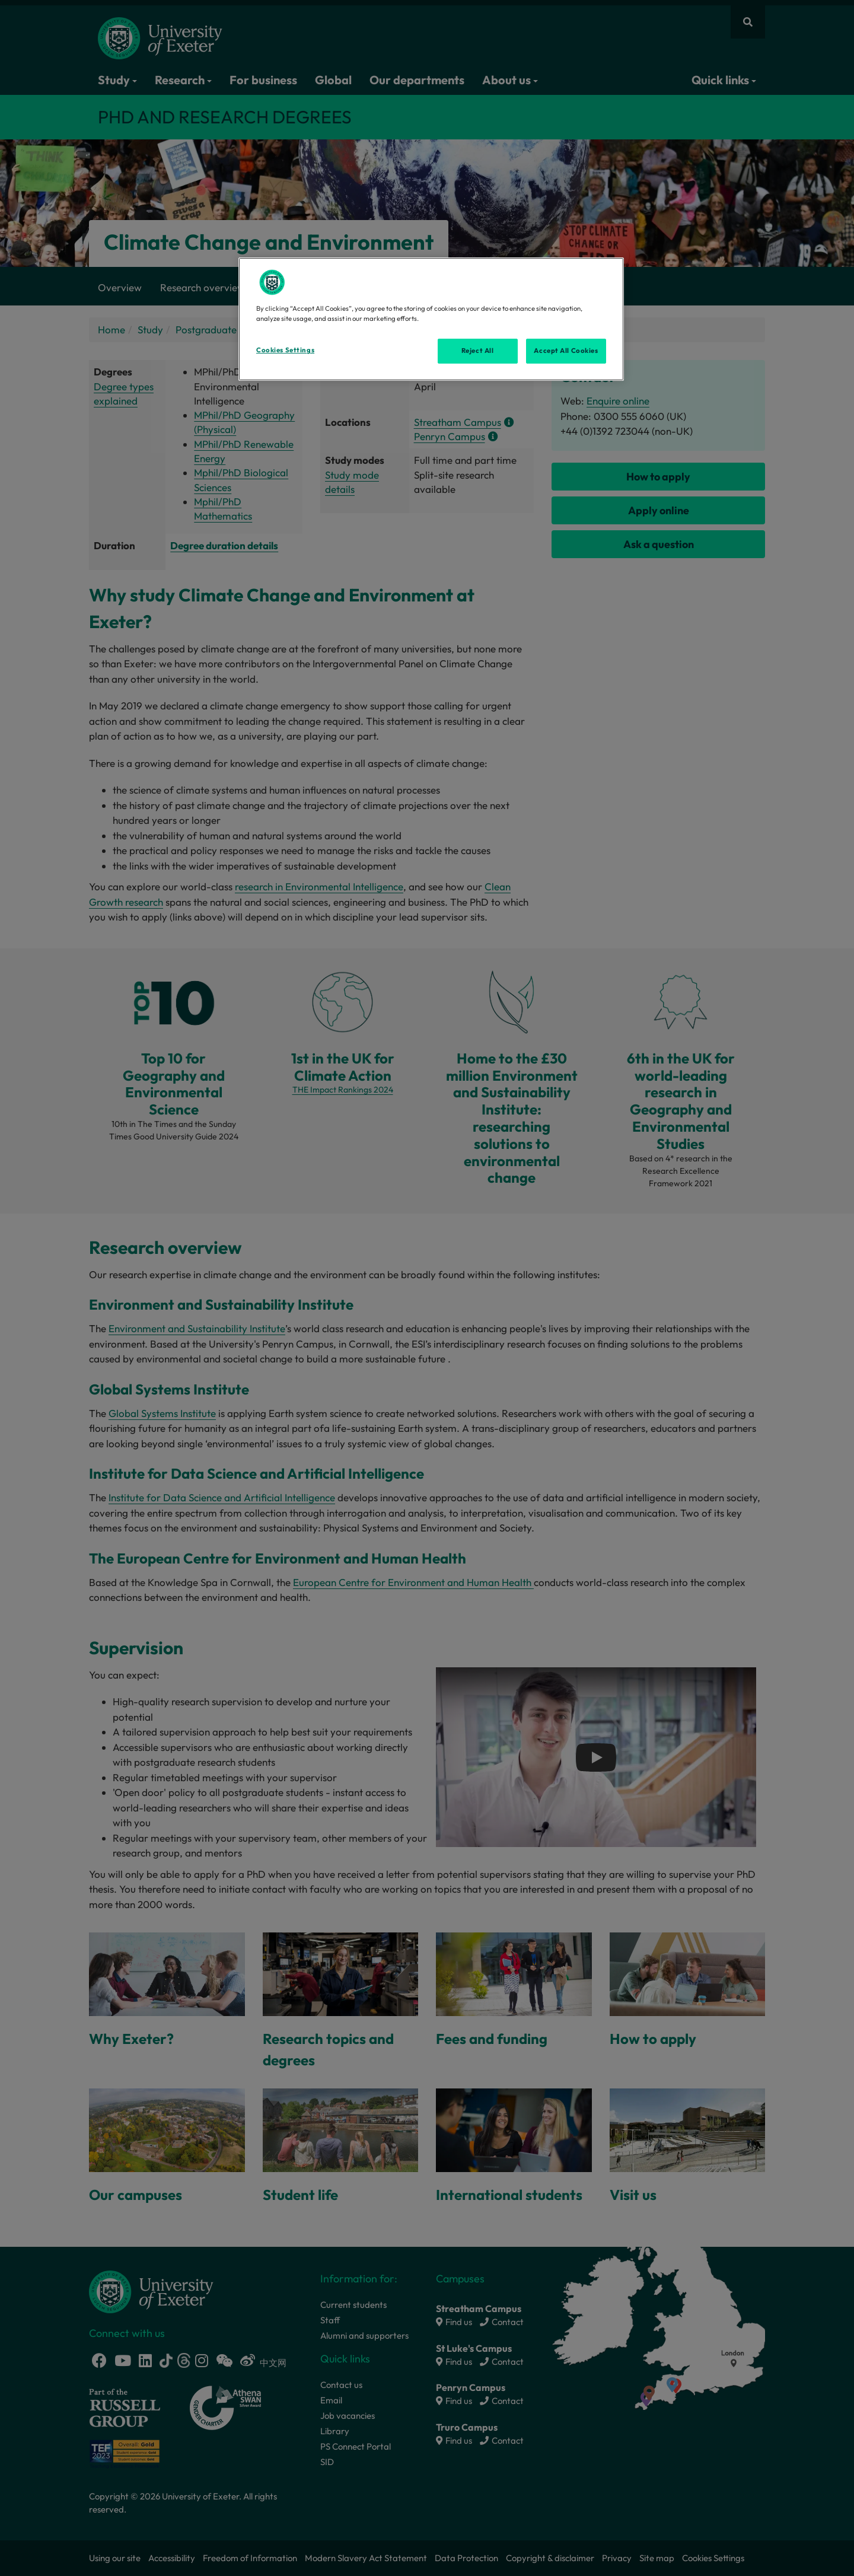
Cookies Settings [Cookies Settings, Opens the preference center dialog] (285, 350)
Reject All (477, 350)
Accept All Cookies (566, 350)
